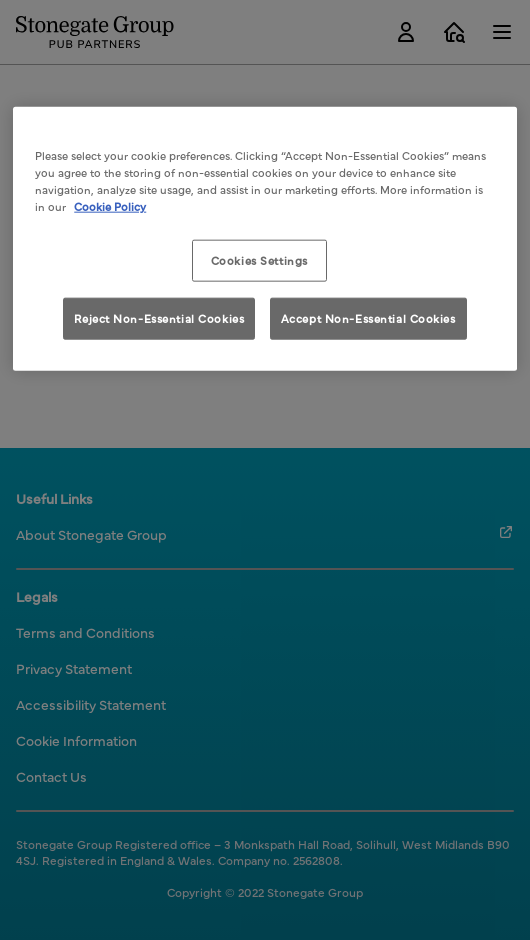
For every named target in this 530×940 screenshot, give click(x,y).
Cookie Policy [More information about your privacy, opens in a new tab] (110, 206)
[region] (265, 239)
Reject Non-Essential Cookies (159, 318)
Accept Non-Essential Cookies (368, 318)
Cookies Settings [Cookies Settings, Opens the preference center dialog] (259, 260)
